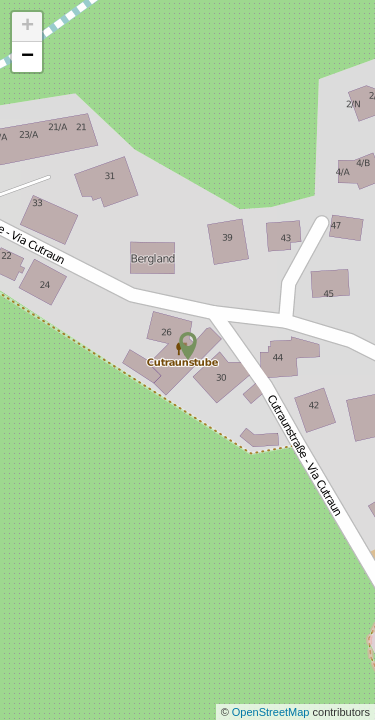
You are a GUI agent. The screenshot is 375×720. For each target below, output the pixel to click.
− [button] (27, 57)
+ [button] (27, 27)
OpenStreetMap (272, 712)
